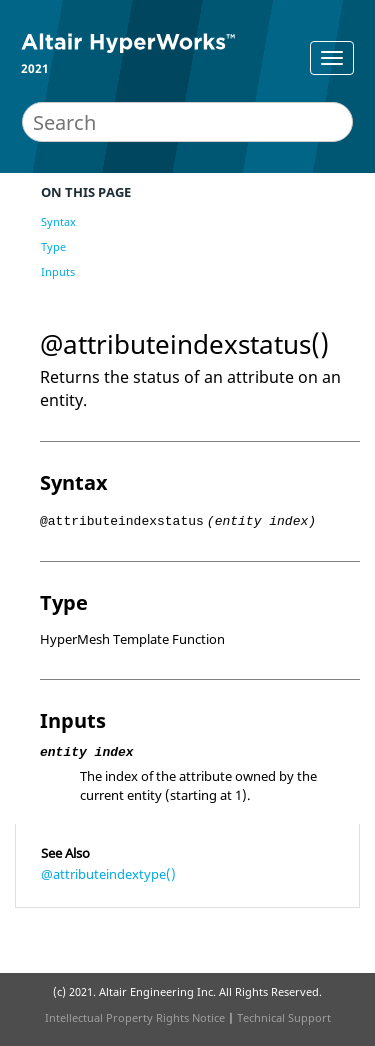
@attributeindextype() (108, 874)
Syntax (58, 221)
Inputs (58, 271)
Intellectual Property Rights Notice (135, 1017)
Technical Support (284, 1017)
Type (53, 246)
